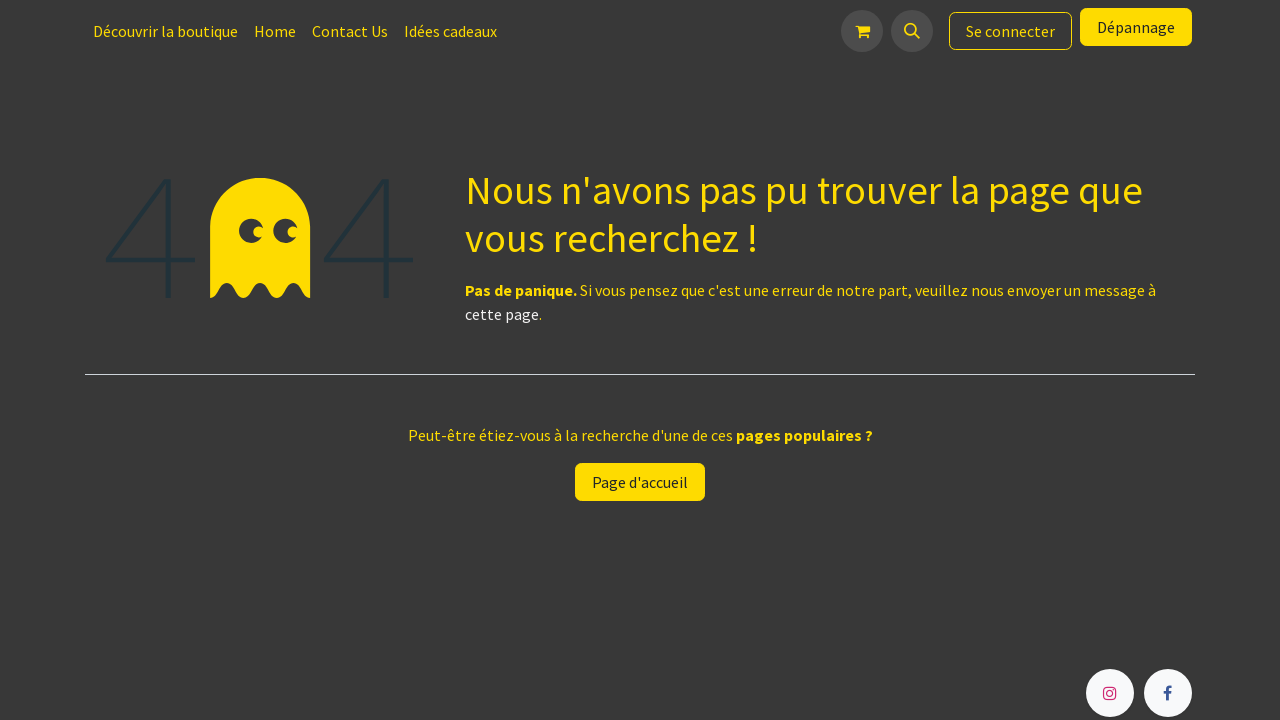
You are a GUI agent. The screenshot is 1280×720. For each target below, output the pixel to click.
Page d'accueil (640, 482)
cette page (502, 314)
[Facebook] (1168, 693)
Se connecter (1010, 31)
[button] (912, 31)
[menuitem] (165, 31)
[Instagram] (1110, 693)
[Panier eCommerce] (862, 31)
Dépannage (1136, 27)
